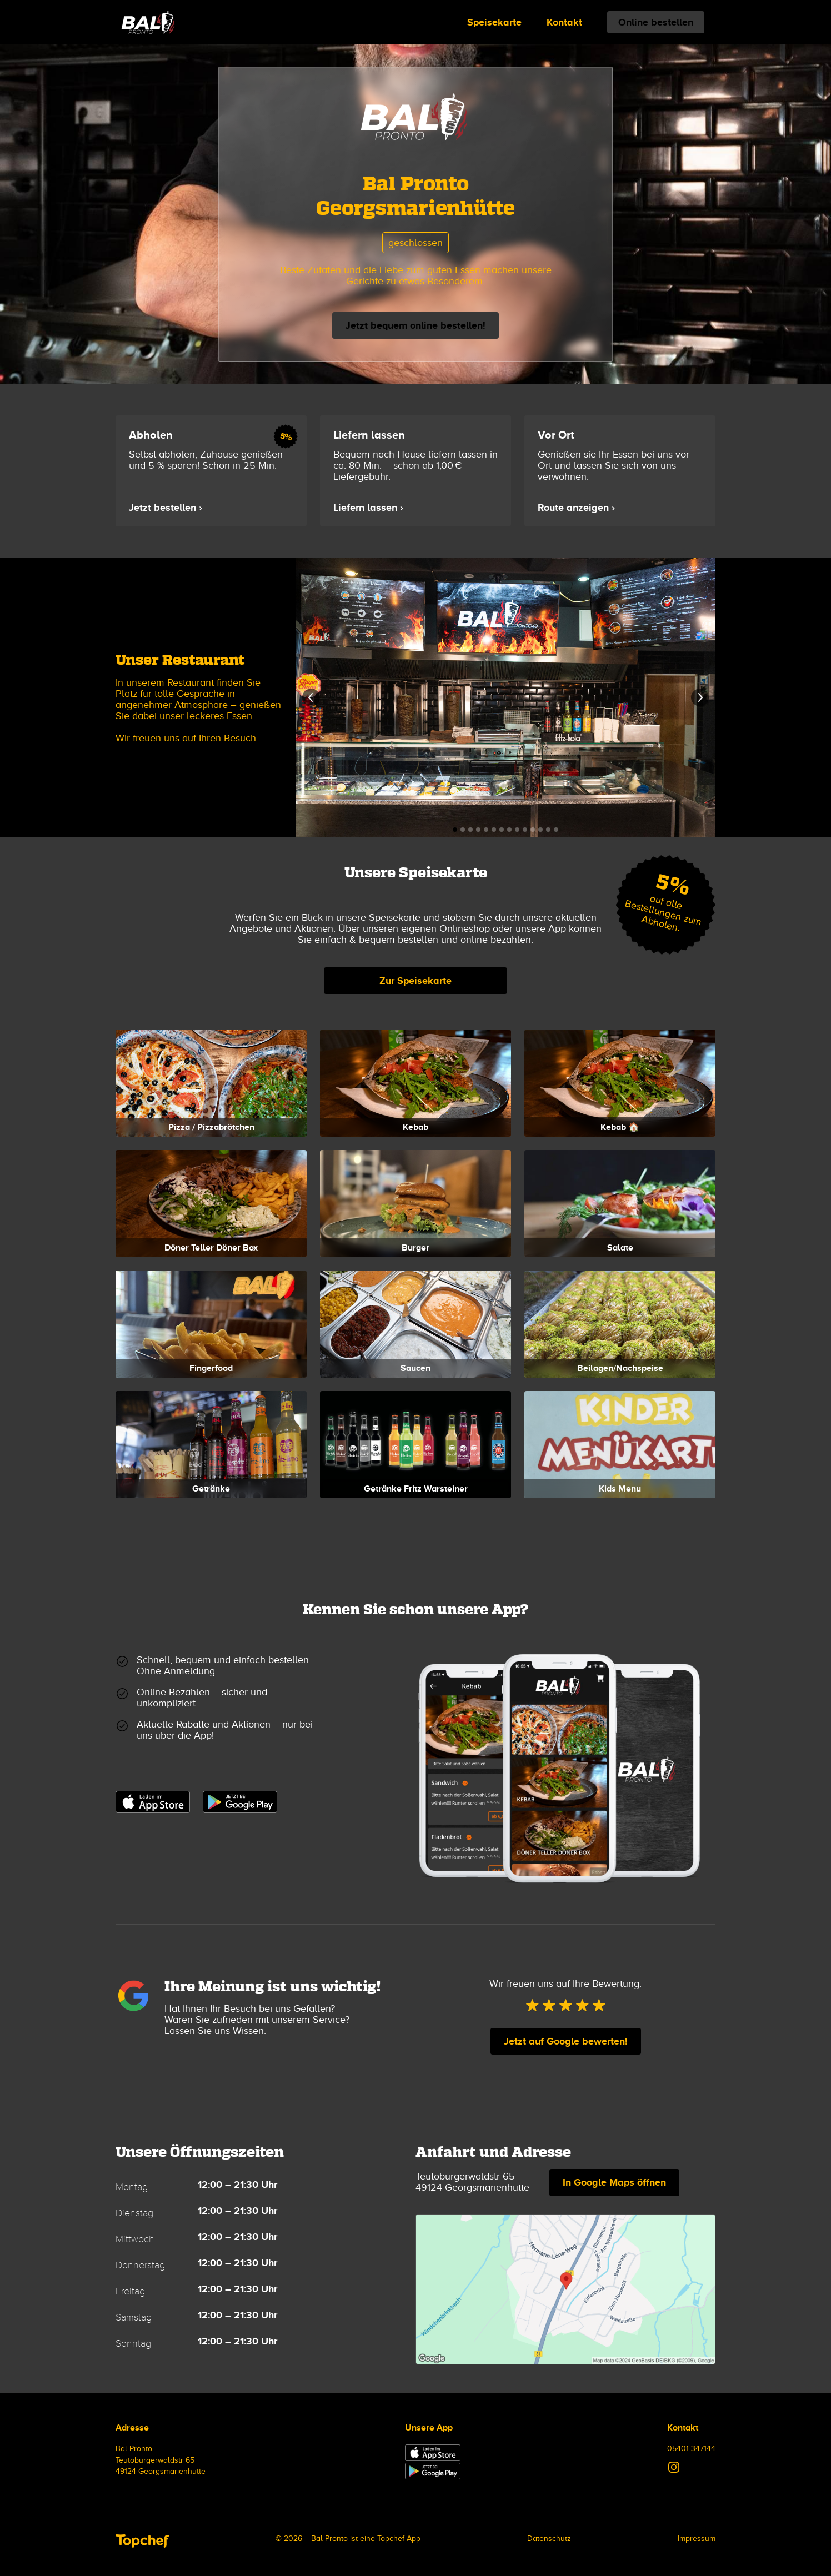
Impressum (696, 2538)
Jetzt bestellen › (165, 507)
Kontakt (564, 22)
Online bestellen (655, 22)
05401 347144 (691, 2448)
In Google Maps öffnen (614, 2182)
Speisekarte (494, 22)
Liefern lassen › (368, 507)
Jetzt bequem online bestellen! (415, 325)
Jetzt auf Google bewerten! (566, 2041)
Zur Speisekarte (415, 980)
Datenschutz (549, 2538)
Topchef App (398, 2538)
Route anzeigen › (576, 507)
